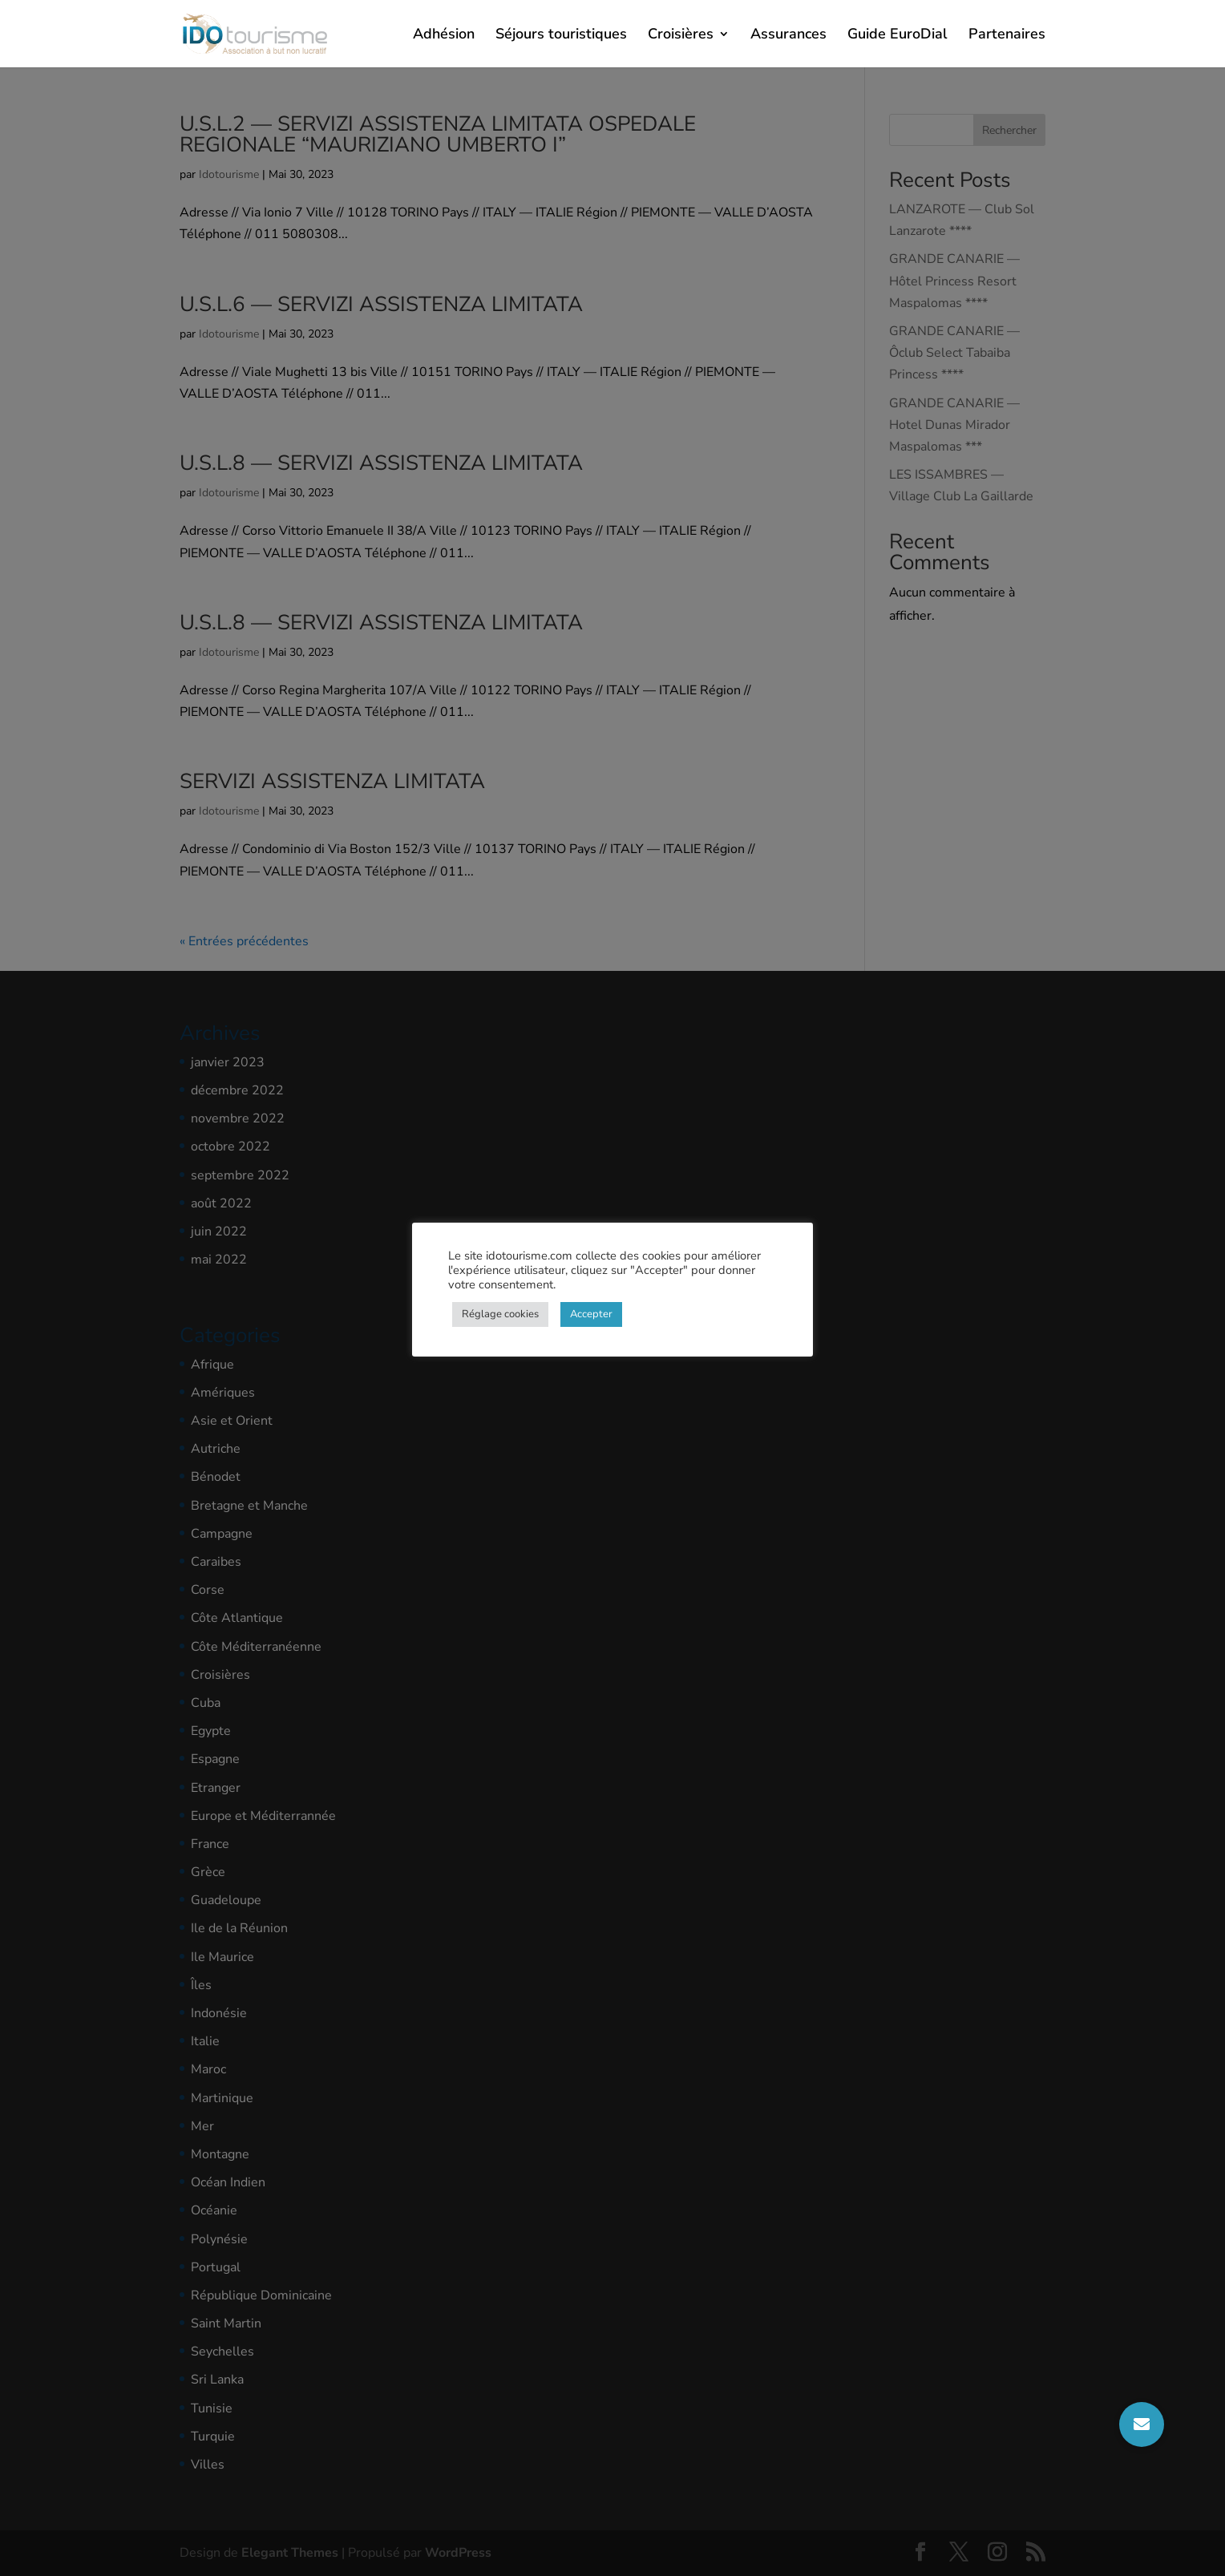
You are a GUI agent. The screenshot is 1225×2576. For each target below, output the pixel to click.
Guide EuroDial (897, 35)
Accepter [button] (591, 1314)
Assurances (788, 35)
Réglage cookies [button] (500, 1314)
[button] (1141, 2424)
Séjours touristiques (561, 35)
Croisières (681, 35)
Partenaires (1006, 35)
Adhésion (444, 35)
